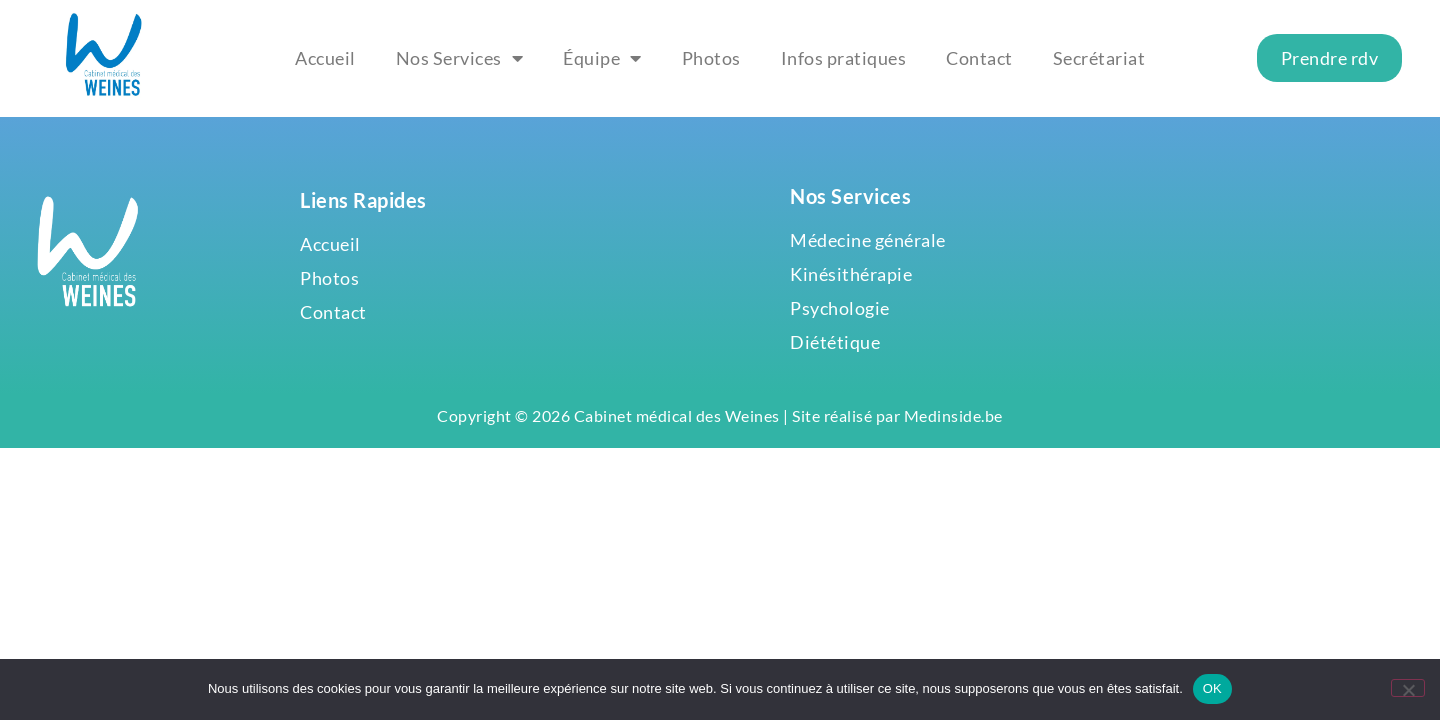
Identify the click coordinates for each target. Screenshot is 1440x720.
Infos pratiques (844, 58)
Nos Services (460, 58)
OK (1212, 688)
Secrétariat (1099, 58)
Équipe (602, 58)
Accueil (325, 58)
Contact (979, 58)
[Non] (1408, 688)
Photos (711, 58)
